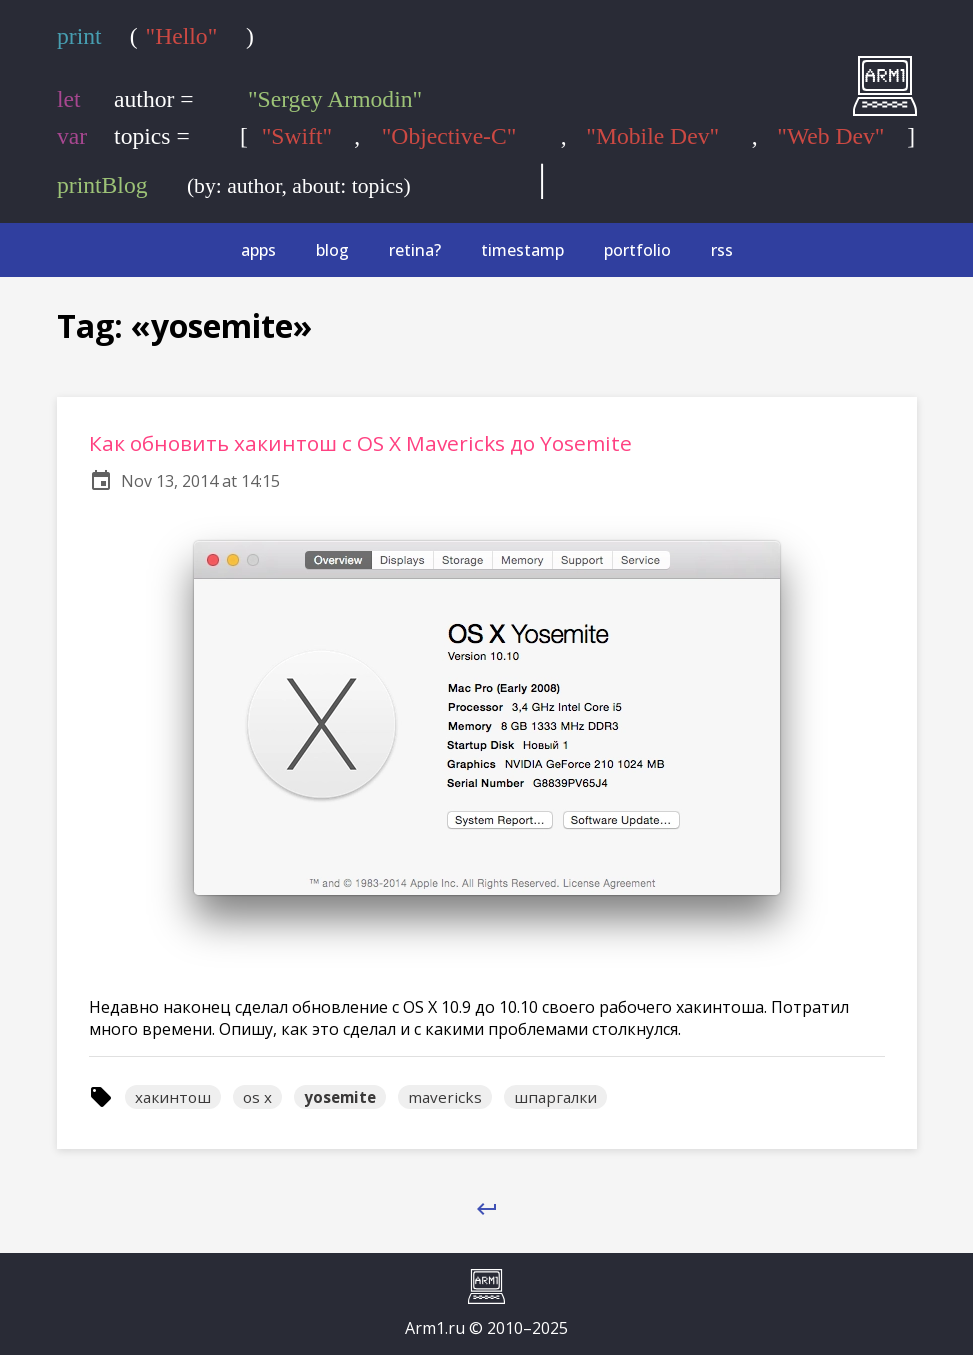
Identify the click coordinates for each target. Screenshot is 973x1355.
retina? (415, 250)
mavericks (445, 1097)
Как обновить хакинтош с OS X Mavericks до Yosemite (360, 443)
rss (722, 250)
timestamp (522, 250)
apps (258, 250)
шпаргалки (555, 1097)
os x (257, 1097)
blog (332, 250)
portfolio (637, 250)
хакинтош (173, 1097)
